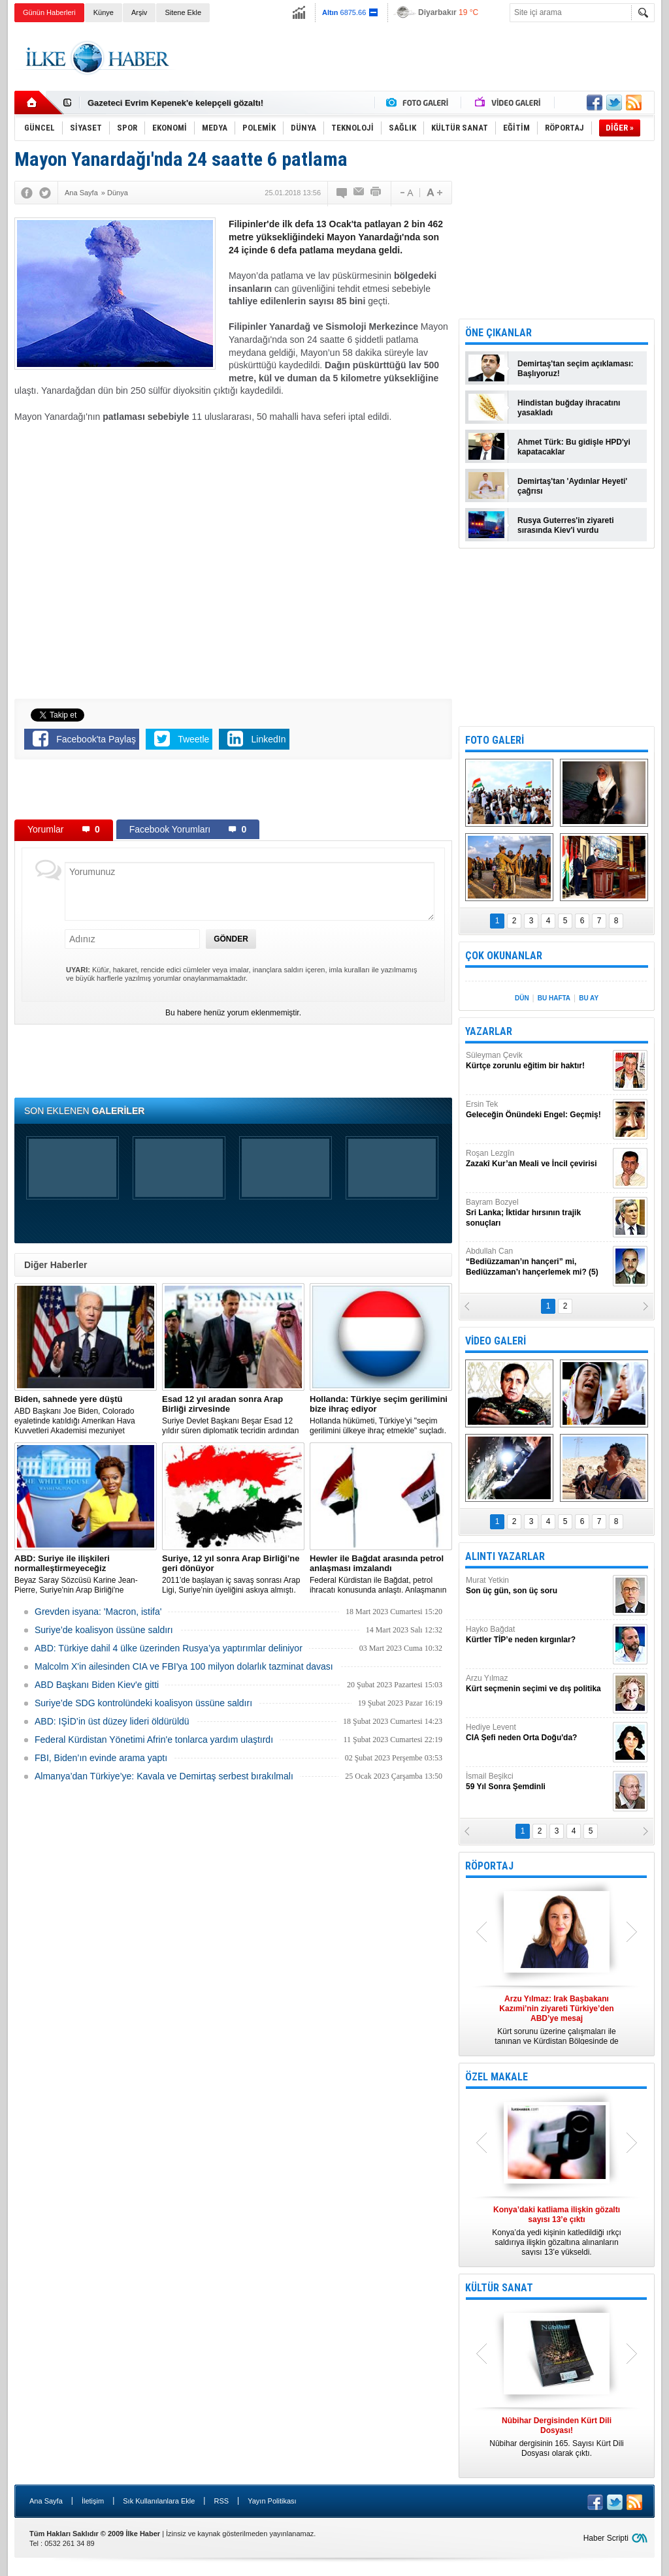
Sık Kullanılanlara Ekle (159, 2501)
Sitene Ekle (183, 12)
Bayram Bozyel (538, 1213)
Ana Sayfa (46, 2501)
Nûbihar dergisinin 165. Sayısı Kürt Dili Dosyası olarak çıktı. (557, 2437)
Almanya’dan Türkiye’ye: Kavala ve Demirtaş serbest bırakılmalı (164, 1776)
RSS (221, 2501)
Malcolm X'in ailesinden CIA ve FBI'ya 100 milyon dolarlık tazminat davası (184, 1666)
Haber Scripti (605, 2538)
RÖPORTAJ (489, 1866)
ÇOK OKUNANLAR (503, 955)
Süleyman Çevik (538, 1061)
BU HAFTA (554, 998)
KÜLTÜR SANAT (499, 2288)
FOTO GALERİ (494, 740)
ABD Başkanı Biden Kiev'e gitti (97, 1684)
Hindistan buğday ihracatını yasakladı (568, 407)
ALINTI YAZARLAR (505, 1556)
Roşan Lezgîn (538, 1159)
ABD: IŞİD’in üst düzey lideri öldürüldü (112, 1721)
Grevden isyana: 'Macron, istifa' (98, 1611)
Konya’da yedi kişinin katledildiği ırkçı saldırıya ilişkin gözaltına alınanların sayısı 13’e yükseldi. (557, 2231)
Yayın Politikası (272, 2501)
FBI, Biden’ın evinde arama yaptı (101, 1758)
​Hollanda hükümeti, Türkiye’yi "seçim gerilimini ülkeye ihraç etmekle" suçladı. (381, 1414)
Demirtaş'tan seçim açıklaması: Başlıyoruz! (575, 368)
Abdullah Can (538, 1262)
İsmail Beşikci (538, 1782)
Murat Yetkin (538, 1586)
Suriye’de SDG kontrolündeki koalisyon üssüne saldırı (143, 1703)
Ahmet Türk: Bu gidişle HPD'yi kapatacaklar (573, 446)
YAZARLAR (488, 1031)
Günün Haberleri (49, 12)
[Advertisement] (417, 58)
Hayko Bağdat (538, 1635)
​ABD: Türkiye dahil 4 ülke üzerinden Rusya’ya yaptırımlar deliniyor (168, 1648)
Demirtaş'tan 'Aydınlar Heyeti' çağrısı (572, 486)
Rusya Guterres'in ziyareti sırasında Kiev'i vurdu (565, 525)
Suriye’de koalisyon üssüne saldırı (104, 1630)
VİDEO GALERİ (495, 1341)
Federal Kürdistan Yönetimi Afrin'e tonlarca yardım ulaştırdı (154, 1739)
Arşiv (139, 12)
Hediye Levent (538, 1733)
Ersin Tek (538, 1110)
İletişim (93, 2501)
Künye (103, 12)
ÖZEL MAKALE (496, 2077)
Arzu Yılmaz (538, 1684)
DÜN (522, 998)
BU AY (588, 998)
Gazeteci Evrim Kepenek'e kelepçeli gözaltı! (175, 103)
